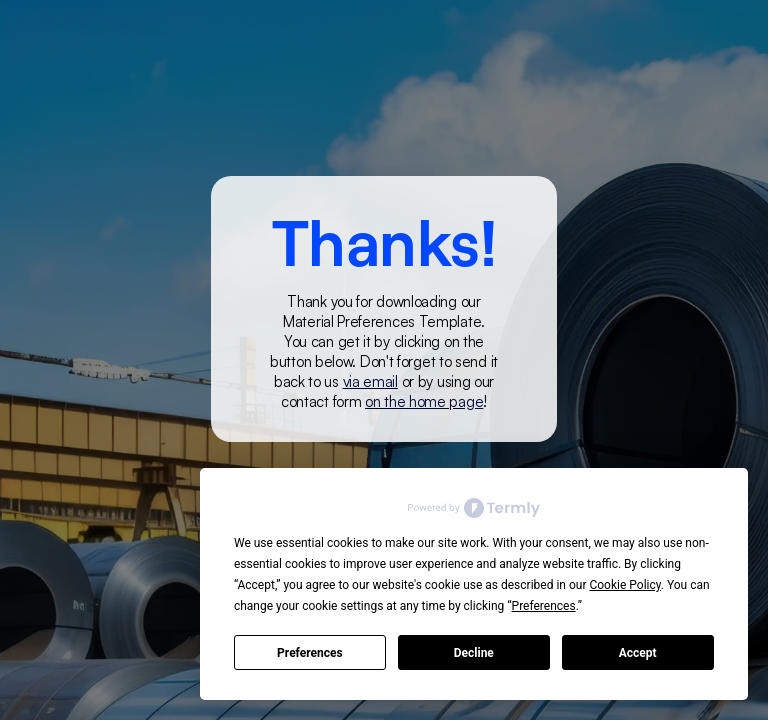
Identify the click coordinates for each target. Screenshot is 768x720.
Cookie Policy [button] (624, 585)
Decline (474, 653)
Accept (638, 653)
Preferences (310, 653)
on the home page (424, 401)
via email (370, 381)
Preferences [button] (544, 606)
